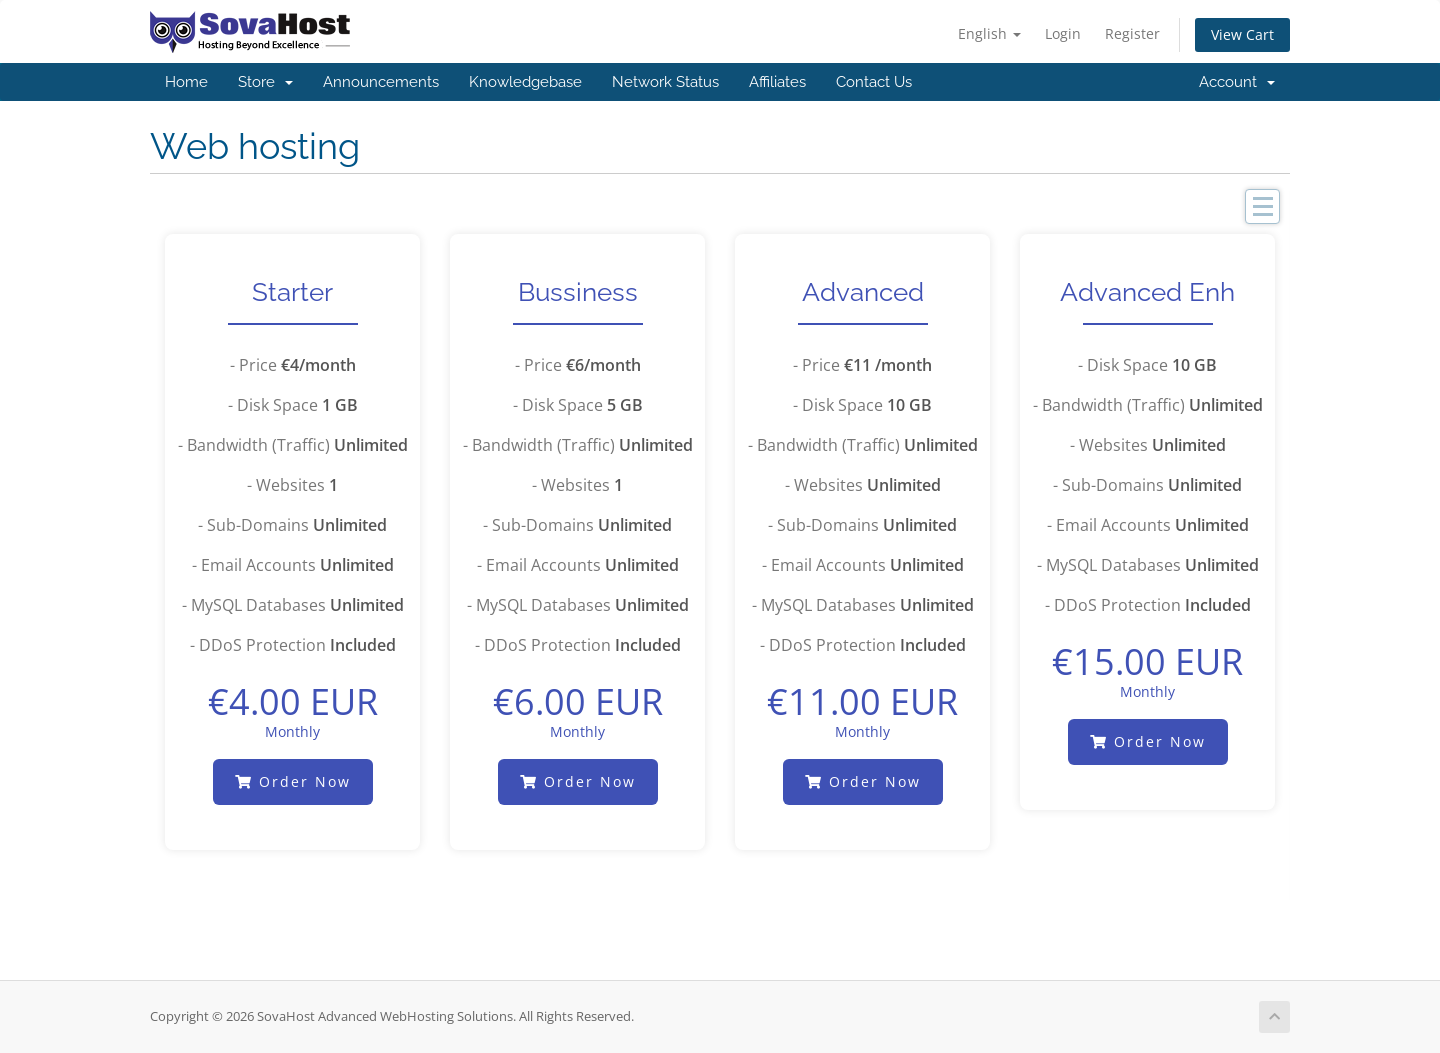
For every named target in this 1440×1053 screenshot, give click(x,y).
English (989, 33)
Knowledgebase (525, 82)
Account (1237, 82)
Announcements (381, 82)
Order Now (293, 781)
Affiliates (777, 82)
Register (1132, 33)
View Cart (1242, 34)
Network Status (665, 82)
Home (186, 82)
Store (265, 82)
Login (1063, 33)
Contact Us (874, 82)
